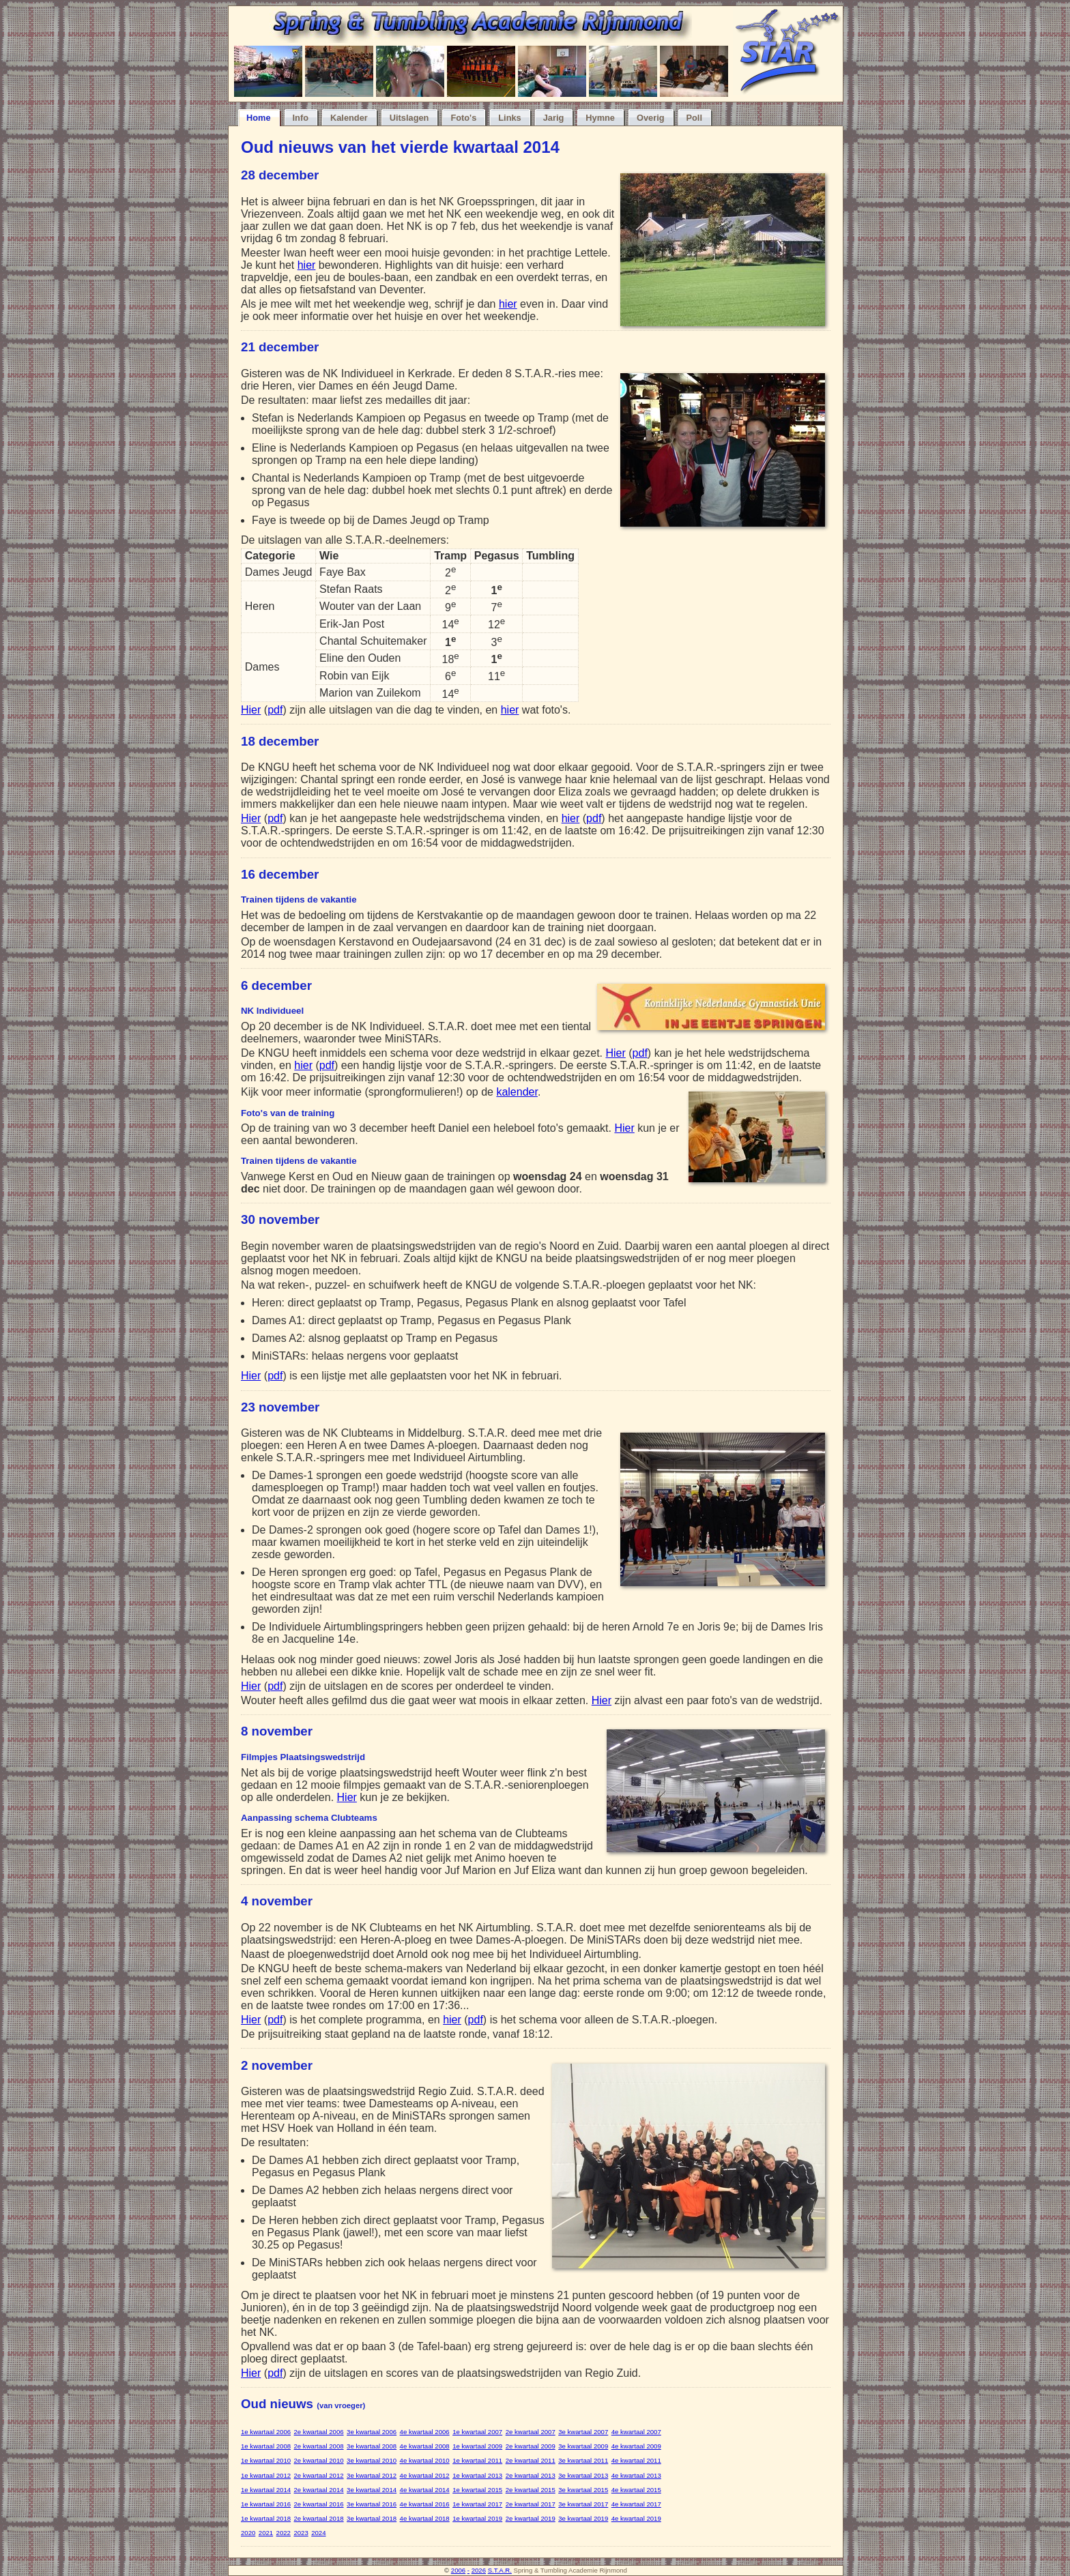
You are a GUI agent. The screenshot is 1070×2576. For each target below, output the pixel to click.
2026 (479, 2570)
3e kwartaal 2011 (583, 2460)
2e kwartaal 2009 (530, 2446)
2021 (266, 2532)
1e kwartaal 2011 (477, 2460)
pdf (275, 710)
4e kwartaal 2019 (636, 2518)
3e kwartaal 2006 (371, 2431)
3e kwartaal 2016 (371, 2504)
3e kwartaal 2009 (583, 2446)
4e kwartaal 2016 (425, 2504)
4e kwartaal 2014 (425, 2489)
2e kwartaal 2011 (530, 2460)
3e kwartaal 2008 (371, 2446)
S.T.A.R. (500, 2570)
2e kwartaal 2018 (319, 2518)
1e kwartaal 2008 (266, 2446)
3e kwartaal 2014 (371, 2489)
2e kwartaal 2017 (530, 2504)
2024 (318, 2532)
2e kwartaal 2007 (530, 2431)
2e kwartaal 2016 (319, 2504)
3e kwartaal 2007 (583, 2431)
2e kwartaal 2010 (319, 2460)
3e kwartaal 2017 (583, 2504)
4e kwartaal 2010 (425, 2460)
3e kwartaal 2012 (371, 2475)
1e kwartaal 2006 (266, 2431)
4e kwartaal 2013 (636, 2475)
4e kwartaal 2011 (636, 2460)
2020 (248, 2532)
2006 (458, 2570)
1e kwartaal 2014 (266, 2489)
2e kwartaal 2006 (319, 2431)
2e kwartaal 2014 (319, 2489)
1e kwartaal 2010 (266, 2460)
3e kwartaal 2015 (583, 2489)
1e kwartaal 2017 (477, 2504)
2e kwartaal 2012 (319, 2475)
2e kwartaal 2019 (530, 2518)
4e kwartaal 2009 (636, 2446)
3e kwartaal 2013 (583, 2475)
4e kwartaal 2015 (636, 2489)
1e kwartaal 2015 (477, 2489)
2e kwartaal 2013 (530, 2475)
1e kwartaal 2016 (266, 2504)
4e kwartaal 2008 (425, 2446)
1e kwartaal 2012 (266, 2475)
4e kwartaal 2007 (636, 2431)
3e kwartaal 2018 (371, 2518)
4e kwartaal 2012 (425, 2475)
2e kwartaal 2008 (319, 2446)
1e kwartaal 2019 (477, 2518)
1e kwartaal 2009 (477, 2446)
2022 (283, 2532)
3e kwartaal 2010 (371, 2460)
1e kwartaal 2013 (477, 2475)
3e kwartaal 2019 (583, 2518)
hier (307, 265)
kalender (517, 1092)
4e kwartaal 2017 (636, 2504)
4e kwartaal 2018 (425, 2518)
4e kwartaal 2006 (425, 2431)
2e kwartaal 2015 (530, 2489)
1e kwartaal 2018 (266, 2518)
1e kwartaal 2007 (477, 2431)
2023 (300, 2532)
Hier (251, 710)
